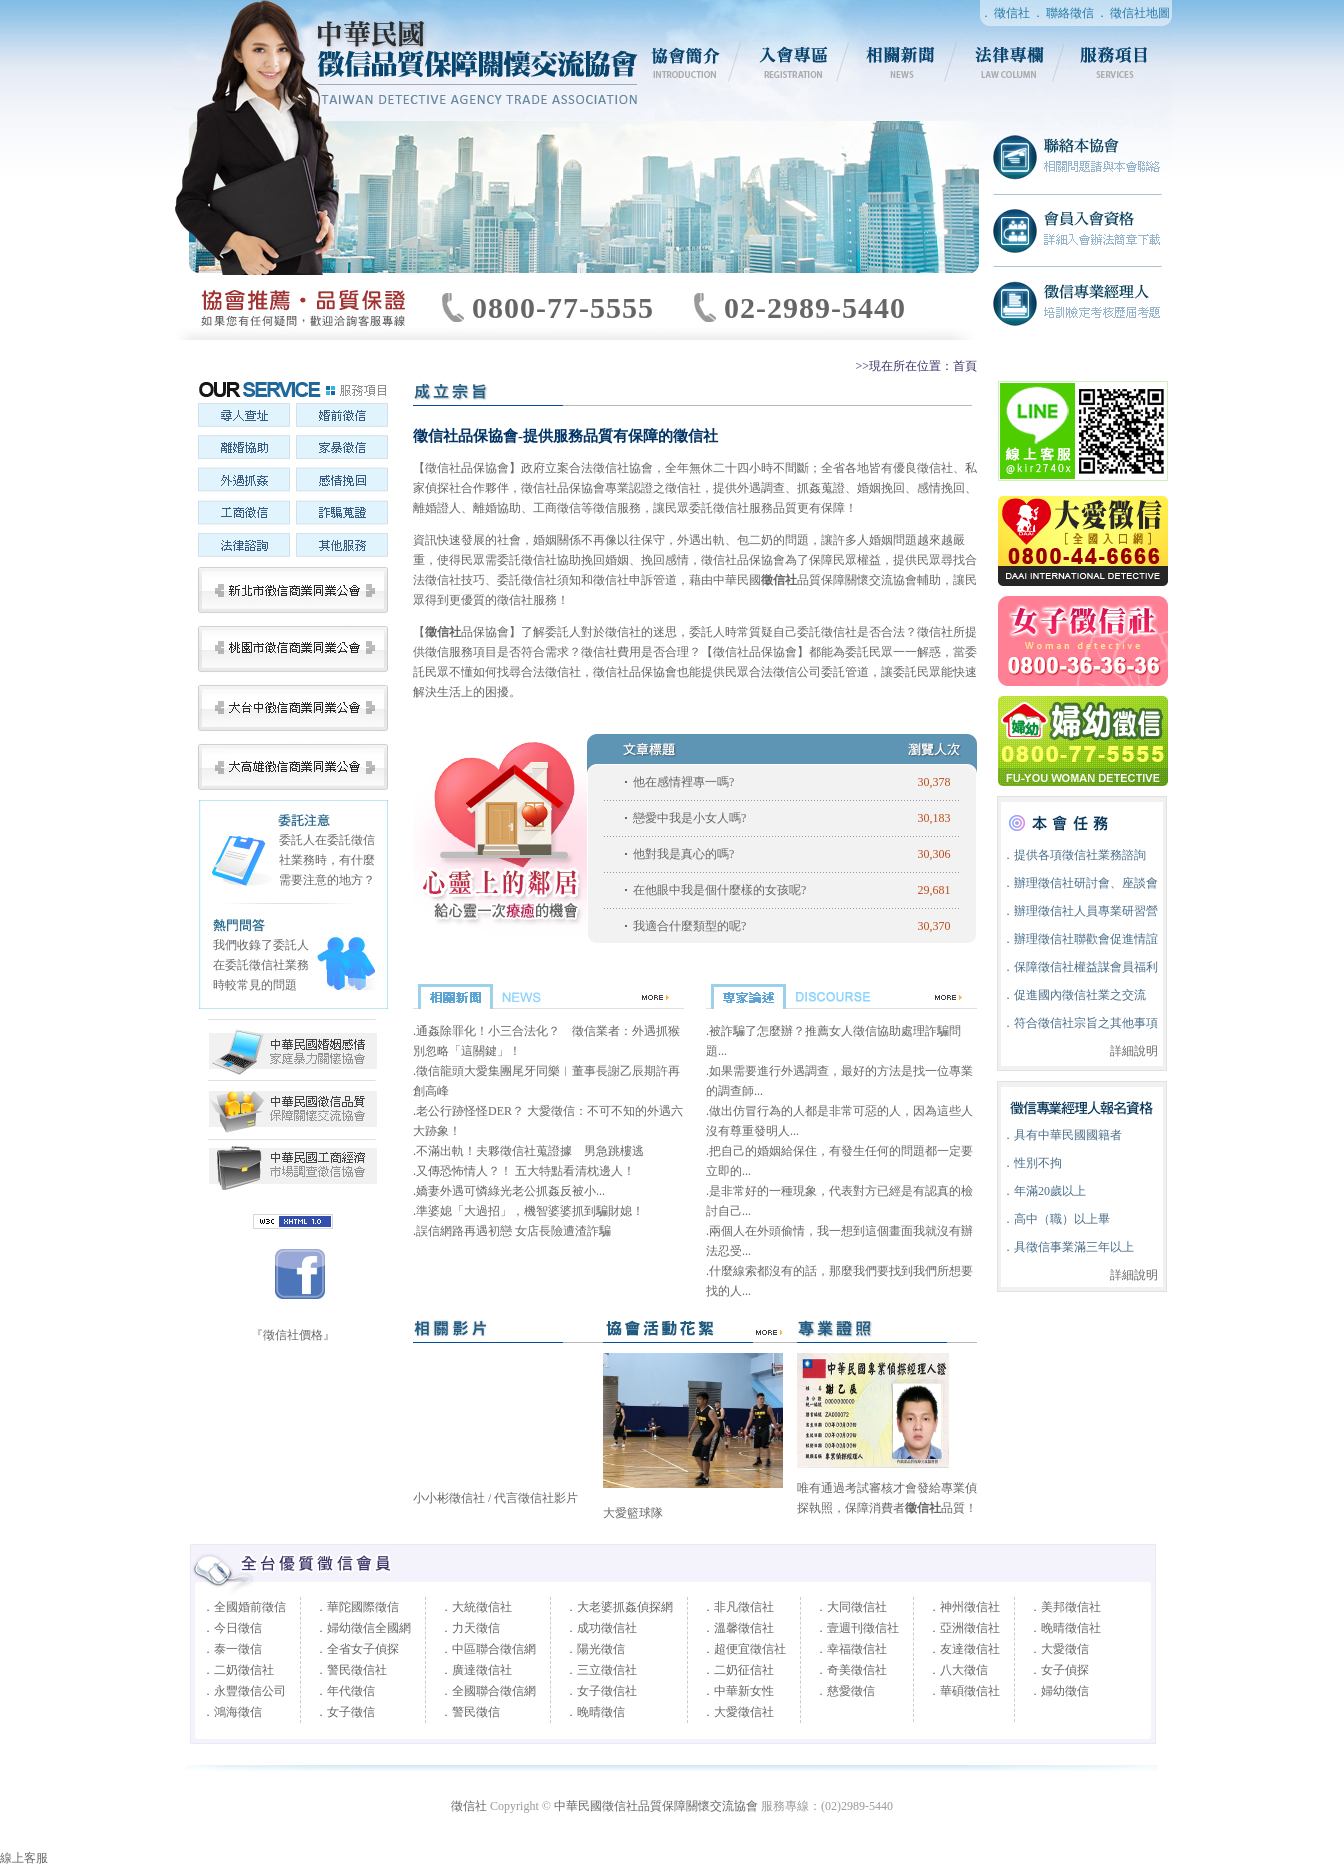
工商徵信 (243, 514)
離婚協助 (243, 450)
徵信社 (1012, 13)
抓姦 (809, 488)
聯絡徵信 (1070, 13)
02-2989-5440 (815, 307)
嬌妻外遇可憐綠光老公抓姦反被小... (510, 1191)
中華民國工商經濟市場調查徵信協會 (292, 1050)
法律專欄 (1010, 62)
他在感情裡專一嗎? (683, 782)
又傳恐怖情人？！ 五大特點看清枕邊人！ (525, 1171)
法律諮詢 (243, 546)
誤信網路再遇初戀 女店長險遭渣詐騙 (513, 1231)
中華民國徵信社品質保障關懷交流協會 (292, 1110)
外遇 (689, 540)
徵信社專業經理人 (1077, 302)
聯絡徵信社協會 (1077, 158)
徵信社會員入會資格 (1077, 230)
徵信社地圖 (1140, 13)
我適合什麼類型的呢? (689, 926)
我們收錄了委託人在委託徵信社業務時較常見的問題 (261, 965)
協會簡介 (686, 62)
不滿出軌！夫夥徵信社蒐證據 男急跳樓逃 (530, 1151)
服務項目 (1118, 62)
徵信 (437, 580)
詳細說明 (1134, 1051)
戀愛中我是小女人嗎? (689, 818)
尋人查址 (243, 418)
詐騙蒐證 (341, 514)
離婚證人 (437, 508)
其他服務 (341, 546)
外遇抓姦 (243, 482)
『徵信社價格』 (293, 1335)
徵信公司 (797, 672)
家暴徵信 (341, 450)
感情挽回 (341, 482)
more (764, 1329)
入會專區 (794, 62)
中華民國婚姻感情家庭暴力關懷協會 (292, 1166)
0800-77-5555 (563, 307)
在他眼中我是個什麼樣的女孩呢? (719, 890)
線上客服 (24, 1858)
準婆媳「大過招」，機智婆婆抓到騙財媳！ (530, 1211)
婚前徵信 (341, 418)
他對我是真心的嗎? (683, 854)
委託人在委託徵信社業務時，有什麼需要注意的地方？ (327, 860)
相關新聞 (902, 62)
